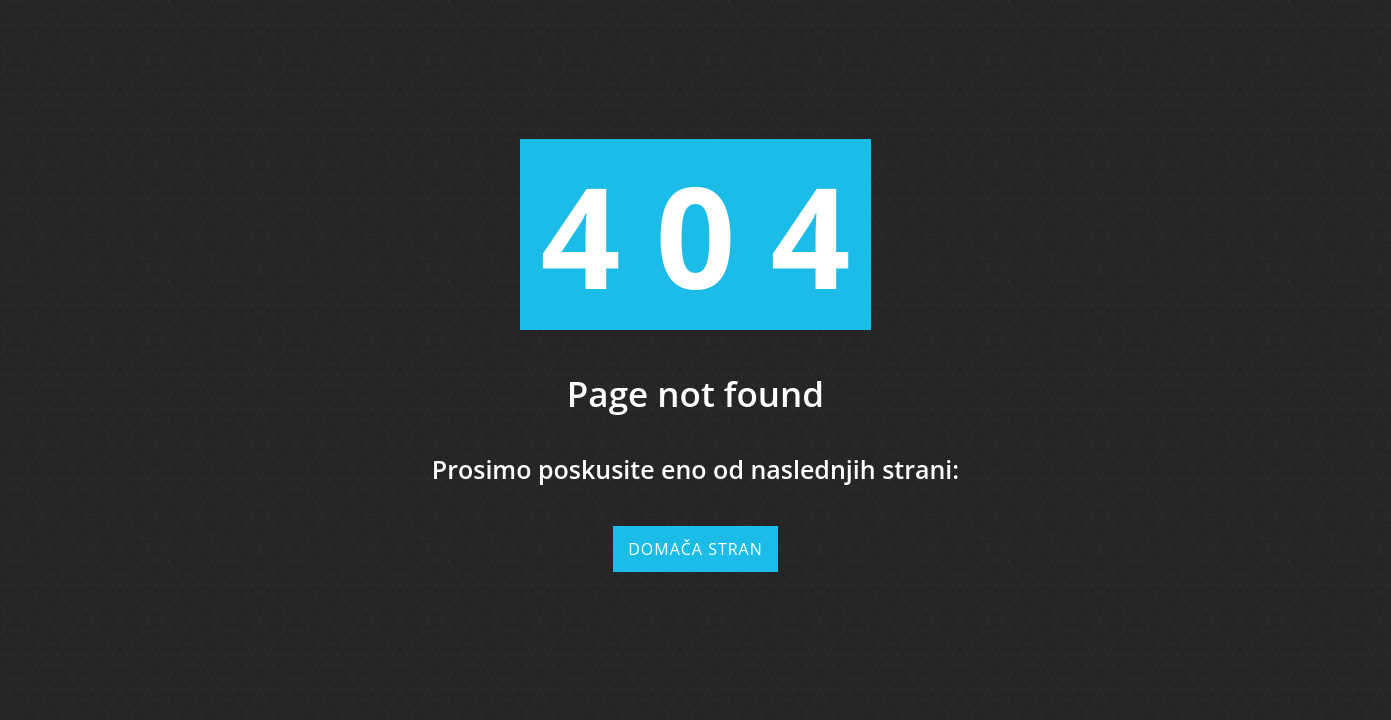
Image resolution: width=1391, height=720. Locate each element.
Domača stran (695, 549)
